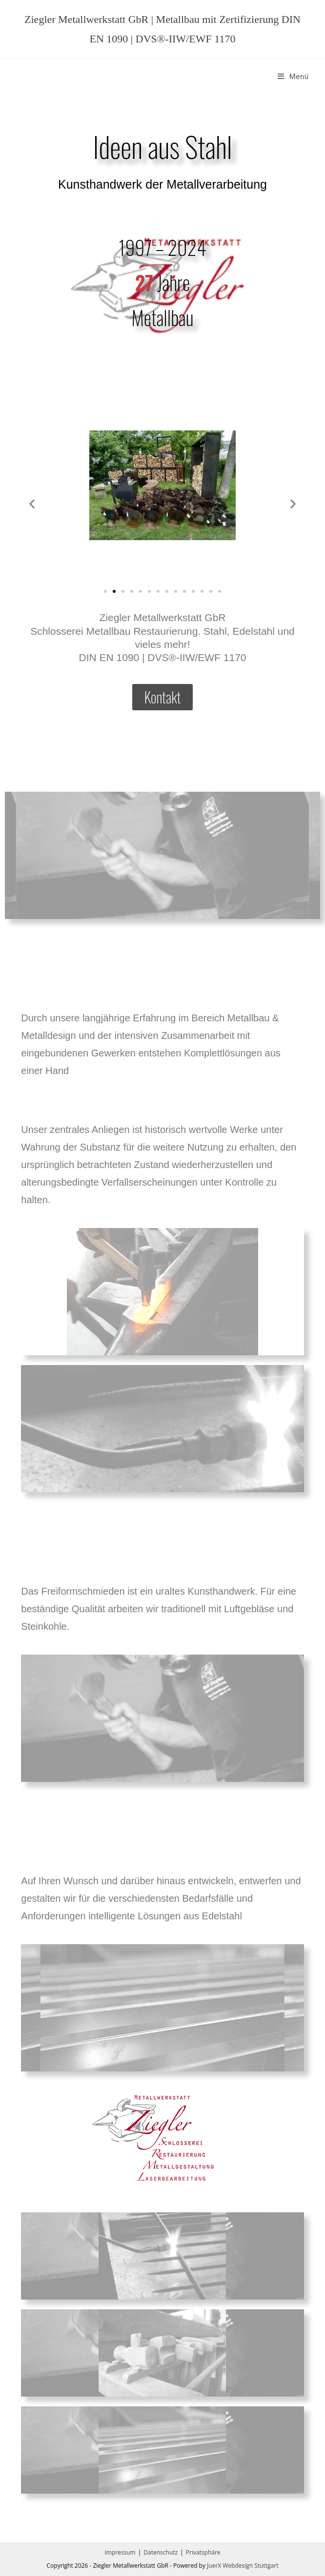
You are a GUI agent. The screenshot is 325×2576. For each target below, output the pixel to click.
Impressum (119, 2552)
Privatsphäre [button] (203, 2552)
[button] (32, 504)
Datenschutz (160, 2552)
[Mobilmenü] (293, 76)
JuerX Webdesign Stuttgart (242, 2565)
